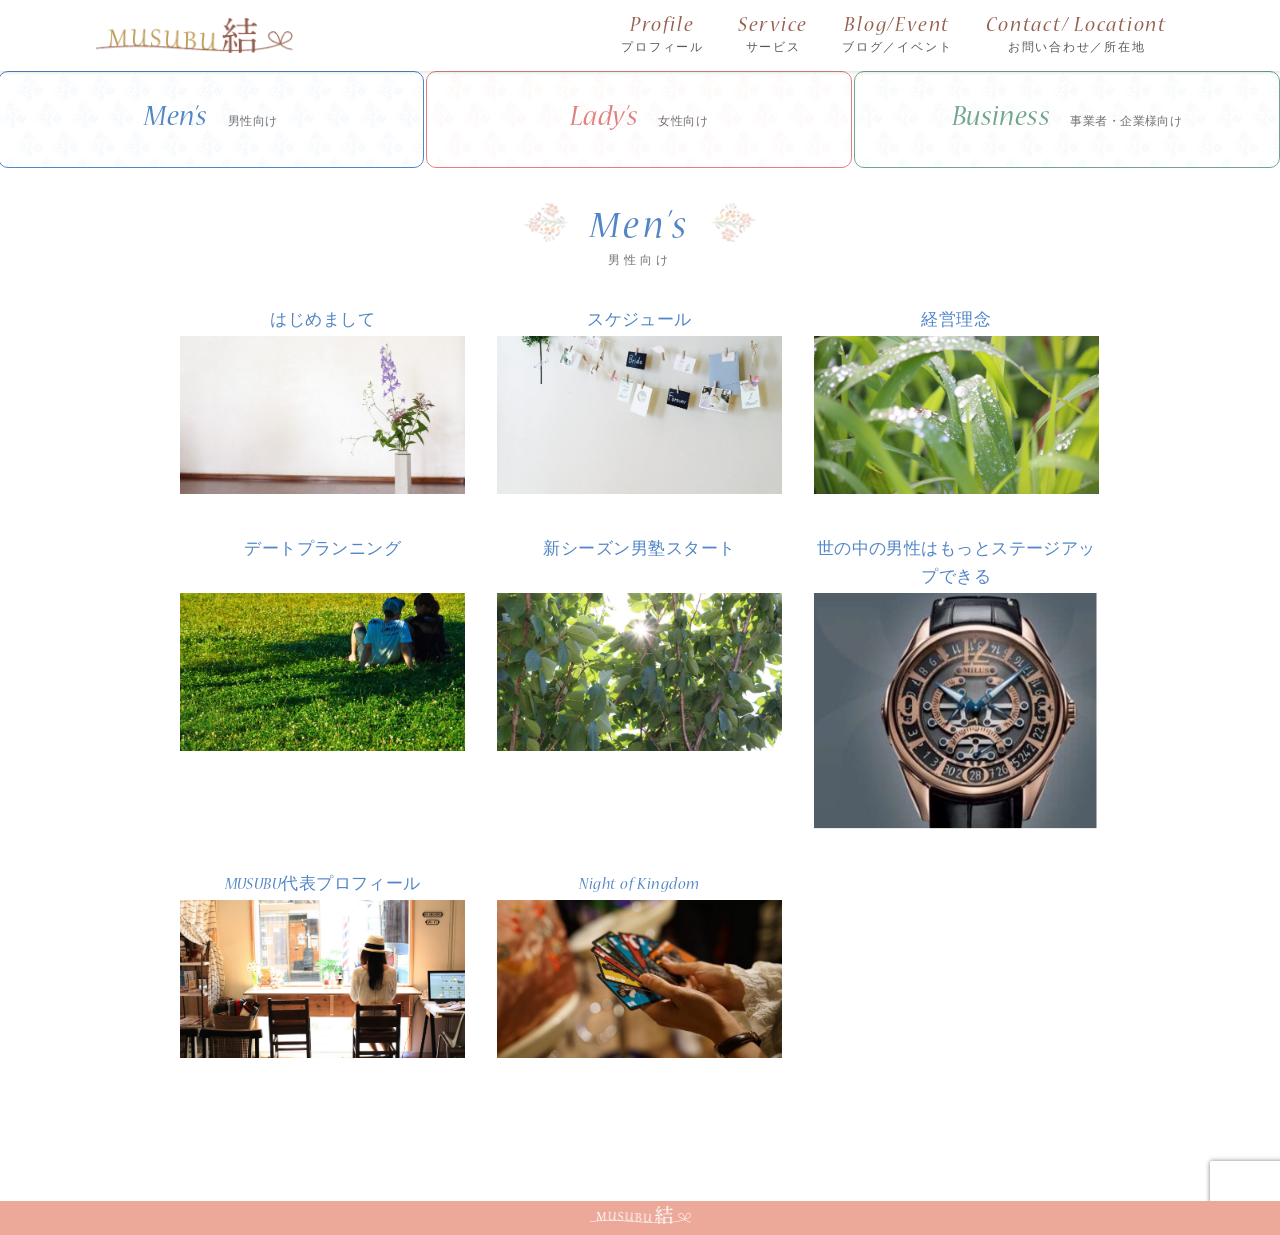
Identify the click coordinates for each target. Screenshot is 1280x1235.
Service (773, 36)
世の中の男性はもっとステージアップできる (956, 564)
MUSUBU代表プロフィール (323, 885)
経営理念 (956, 321)
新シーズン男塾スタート (639, 550)
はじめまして (322, 321)
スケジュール (639, 321)
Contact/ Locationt (1076, 36)
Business (1067, 120)
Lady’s (639, 120)
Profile (662, 36)
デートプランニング (322, 550)
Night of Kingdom (639, 885)
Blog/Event (897, 36)
